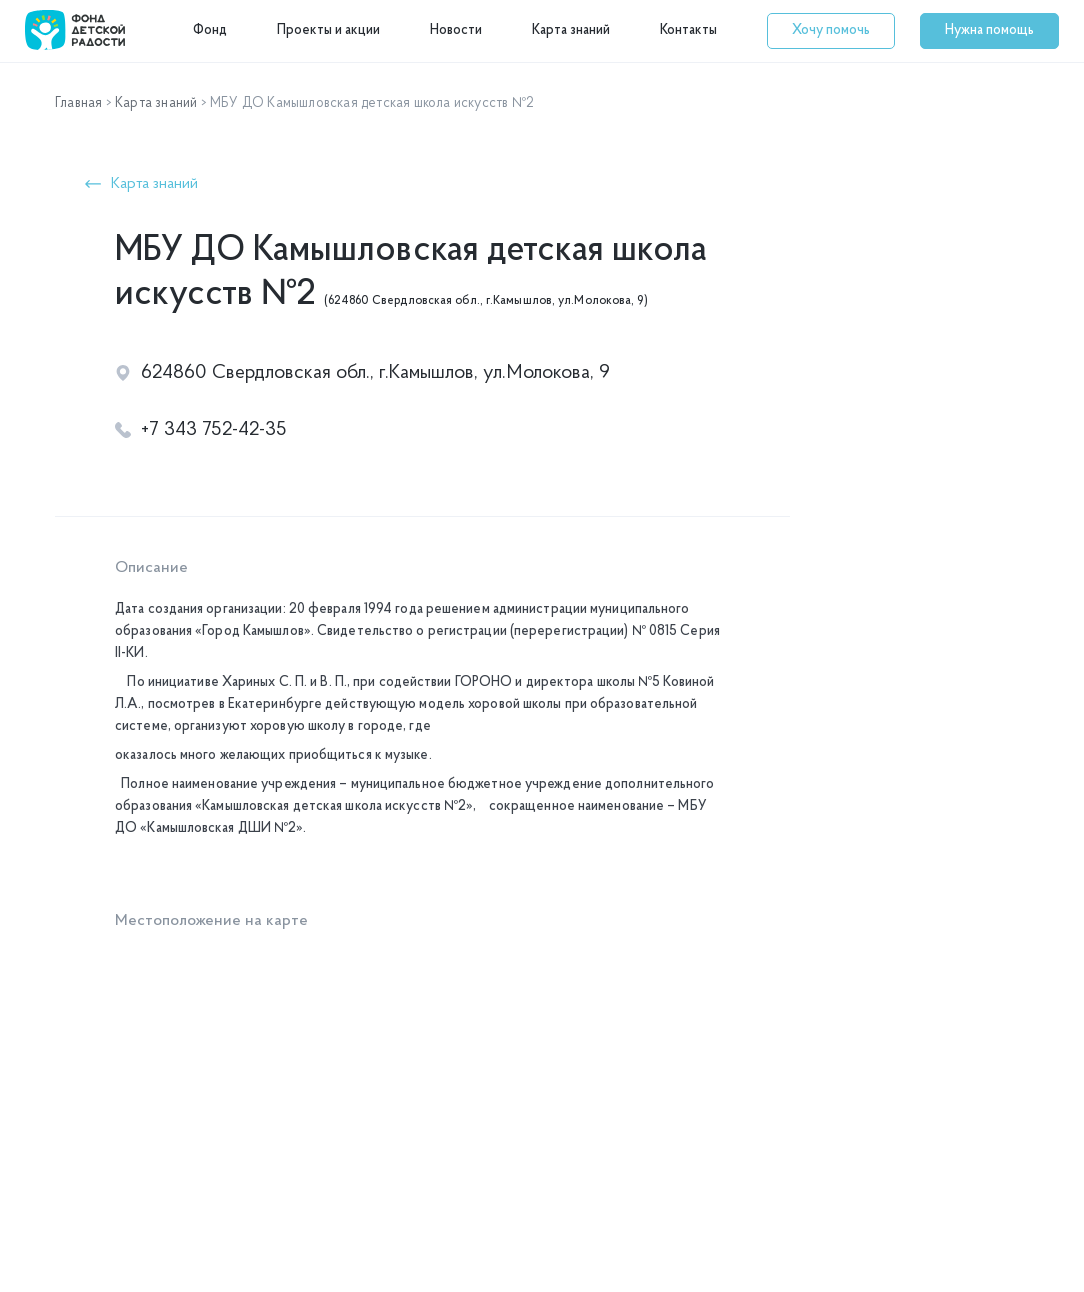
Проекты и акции (328, 30)
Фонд (210, 30)
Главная (78, 103)
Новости (456, 30)
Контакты (688, 30)
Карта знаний (571, 30)
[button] (831, 31)
